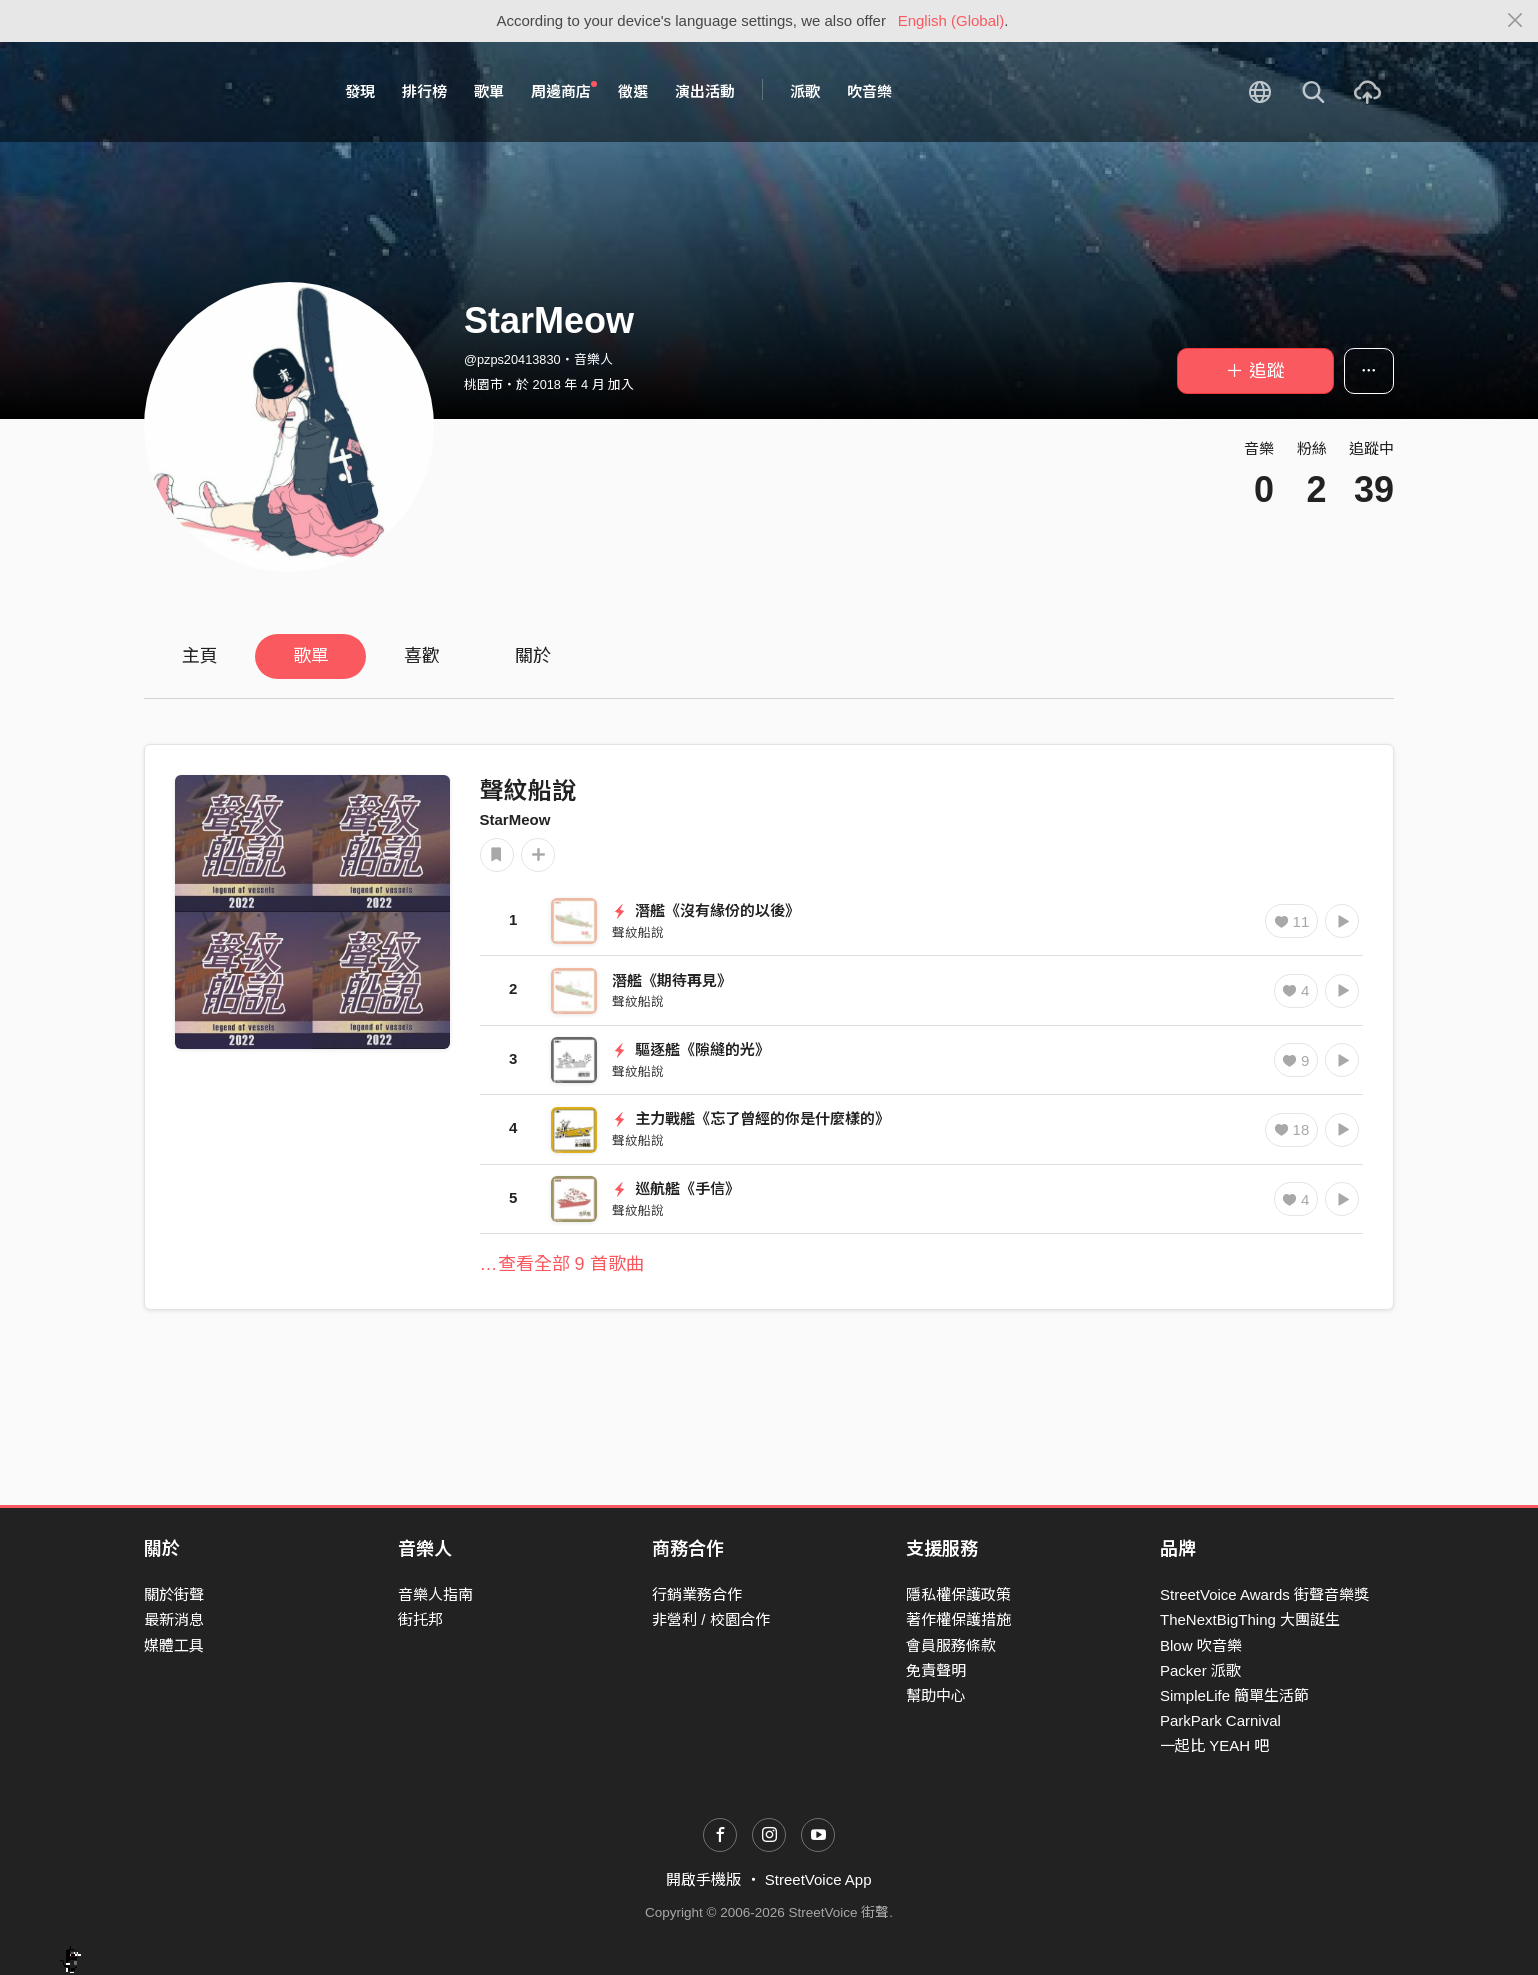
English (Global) (951, 20)
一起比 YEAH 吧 (1214, 1745)
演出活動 (705, 91)
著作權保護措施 (958, 1619)
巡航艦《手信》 (676, 1188)
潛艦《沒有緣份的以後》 (706, 910)
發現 (360, 91)
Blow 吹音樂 (1201, 1645)
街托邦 (420, 1619)
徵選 (633, 91)
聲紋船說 (528, 790)
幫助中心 (936, 1695)
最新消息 (174, 1619)
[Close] (1515, 21)
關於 (533, 656)
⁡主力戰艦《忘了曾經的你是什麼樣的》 (751, 1118)
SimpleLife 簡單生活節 (1234, 1695)
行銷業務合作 (697, 1594)
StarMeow (515, 819)
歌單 (489, 91)
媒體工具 (174, 1645)
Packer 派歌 (1200, 1670)
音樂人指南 (435, 1594)
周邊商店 (564, 91)
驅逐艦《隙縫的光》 (691, 1049)
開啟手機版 (703, 1879)
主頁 (200, 656)
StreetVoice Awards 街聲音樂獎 (1264, 1594)
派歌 (805, 91)
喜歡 (422, 656)
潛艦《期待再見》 (672, 980)
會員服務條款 (951, 1645)
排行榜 (424, 91)
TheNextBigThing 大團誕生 (1250, 1619)
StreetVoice (226, 92)
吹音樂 (869, 91)
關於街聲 (174, 1594)
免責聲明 (936, 1670)
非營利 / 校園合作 (711, 1619)
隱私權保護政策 (958, 1594)
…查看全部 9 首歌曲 (562, 1264)
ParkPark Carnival (1220, 1720)
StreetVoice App (818, 1879)
